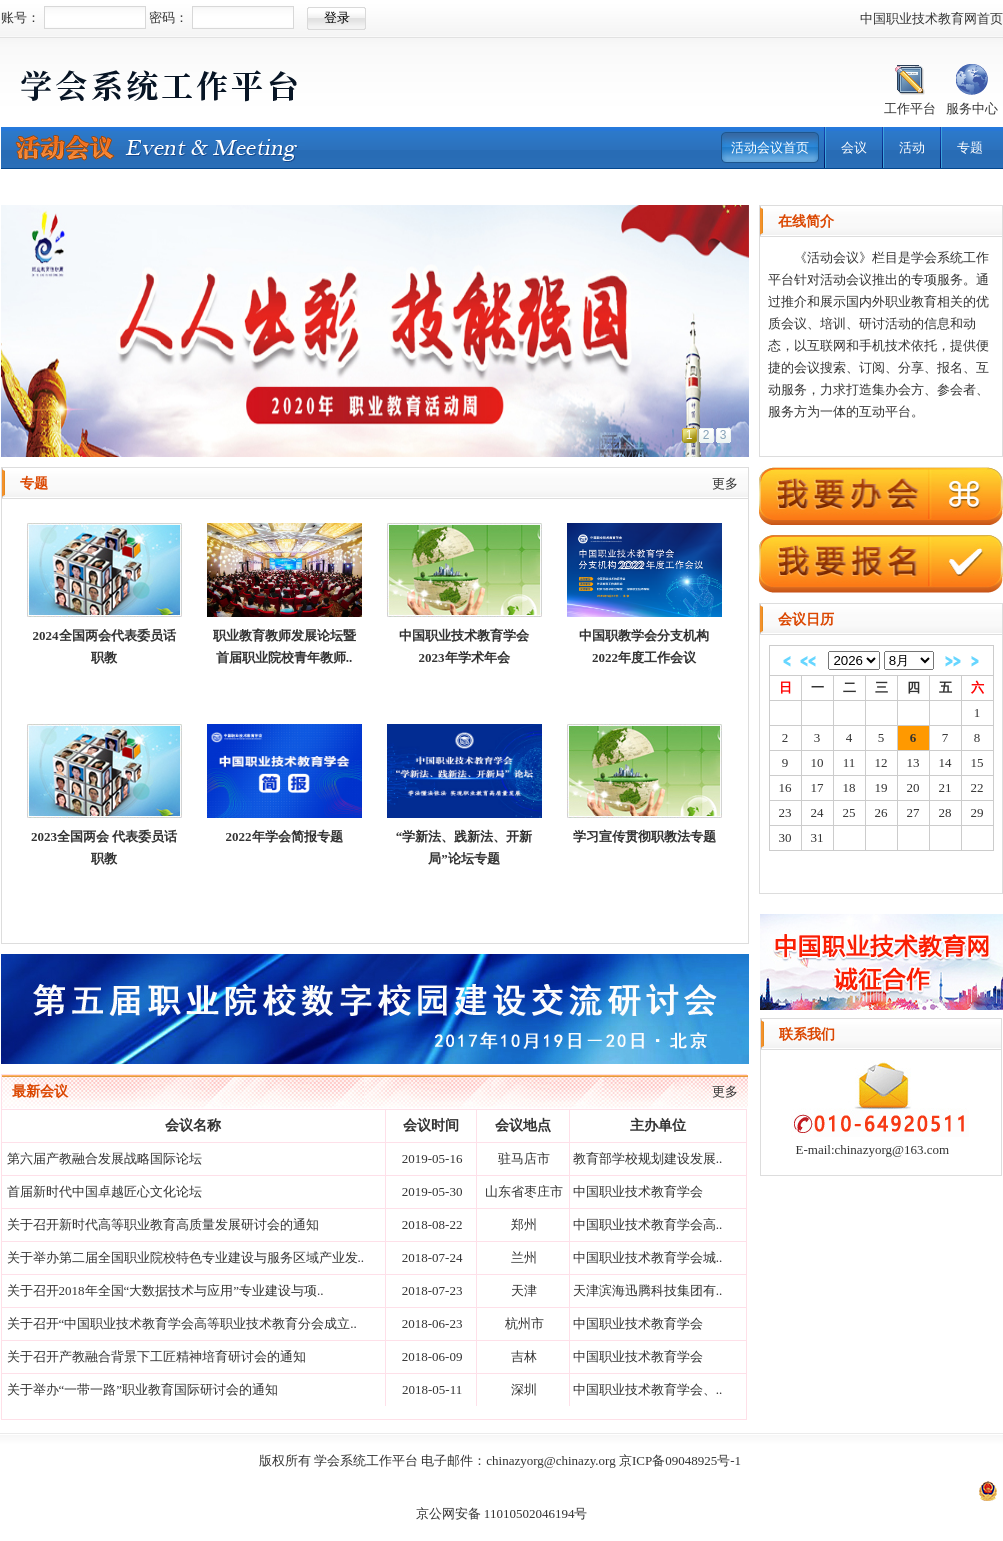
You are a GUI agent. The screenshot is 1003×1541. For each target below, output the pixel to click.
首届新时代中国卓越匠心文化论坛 (104, 1191)
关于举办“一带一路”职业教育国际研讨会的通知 (143, 1389)
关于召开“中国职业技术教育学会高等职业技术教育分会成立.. (182, 1323)
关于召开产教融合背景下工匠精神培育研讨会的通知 (156, 1356)
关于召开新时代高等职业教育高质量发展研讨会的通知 (163, 1224)
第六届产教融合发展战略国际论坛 (104, 1158)
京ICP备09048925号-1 (680, 1460)
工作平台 (910, 108)
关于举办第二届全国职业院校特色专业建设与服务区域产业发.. (186, 1257)
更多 (725, 483)
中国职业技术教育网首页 (931, 18)
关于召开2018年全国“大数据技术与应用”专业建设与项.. (165, 1290)
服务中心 (972, 108)
